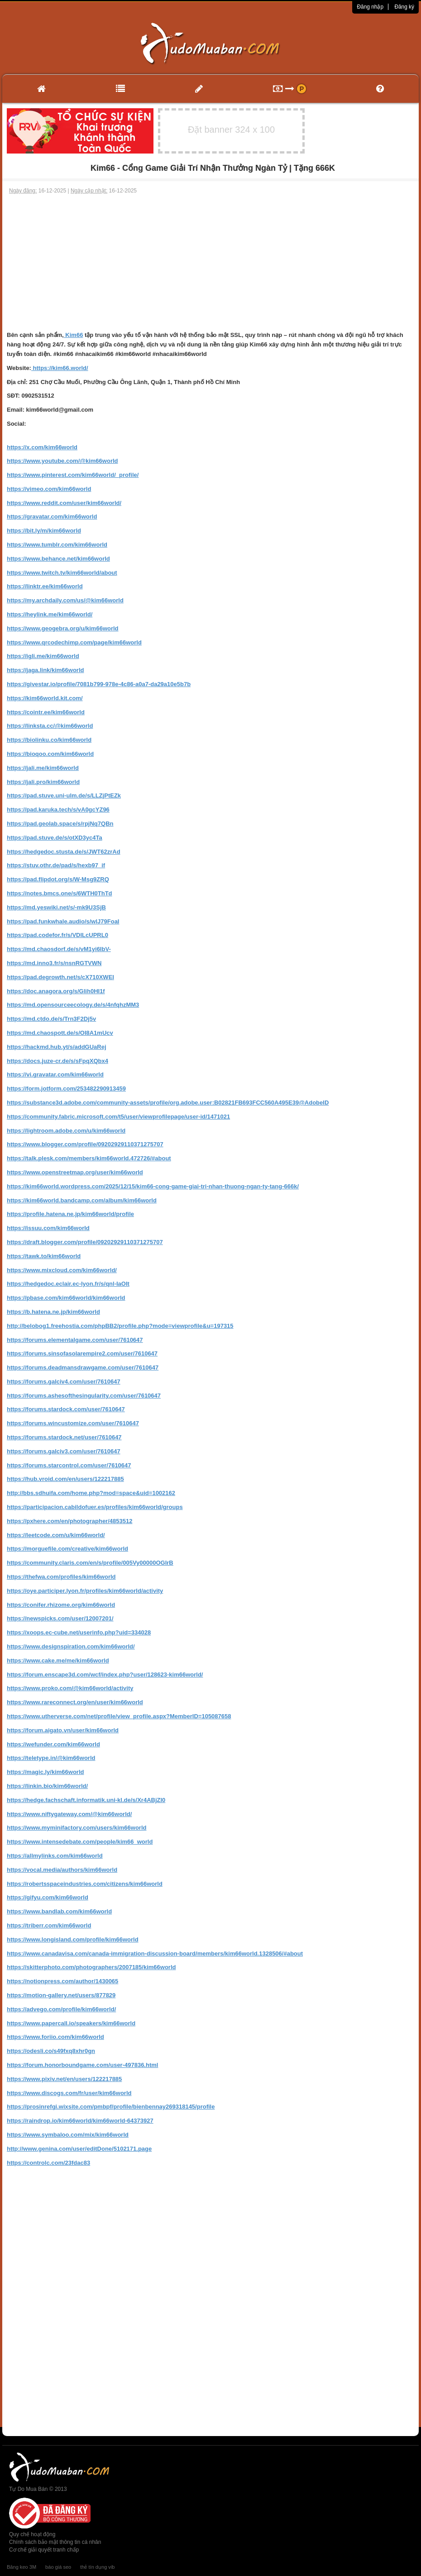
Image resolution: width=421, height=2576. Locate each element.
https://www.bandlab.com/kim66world (59, 1911)
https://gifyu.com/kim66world (47, 1897)
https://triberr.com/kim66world (49, 1925)
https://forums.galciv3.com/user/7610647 (63, 1451)
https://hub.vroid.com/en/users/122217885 (65, 1478)
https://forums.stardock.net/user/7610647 (64, 1437)
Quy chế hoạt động (32, 2534)
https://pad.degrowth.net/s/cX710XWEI (60, 977)
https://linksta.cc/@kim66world (50, 725)
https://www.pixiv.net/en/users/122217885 (64, 2079)
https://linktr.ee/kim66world (45, 586)
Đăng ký (404, 7)
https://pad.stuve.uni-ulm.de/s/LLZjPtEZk (64, 795)
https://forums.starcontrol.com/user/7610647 (69, 1465)
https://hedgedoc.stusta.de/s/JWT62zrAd (63, 851)
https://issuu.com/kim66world (48, 1228)
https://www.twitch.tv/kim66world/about (62, 572)
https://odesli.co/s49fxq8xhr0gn (51, 2050)
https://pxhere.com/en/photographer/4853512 (69, 1521)
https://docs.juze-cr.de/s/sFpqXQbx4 (57, 1060)
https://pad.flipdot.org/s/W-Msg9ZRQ (58, 879)
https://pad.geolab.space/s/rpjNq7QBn (60, 823)
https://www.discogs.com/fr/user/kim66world (69, 2093)
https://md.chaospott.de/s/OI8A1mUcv (60, 1032)
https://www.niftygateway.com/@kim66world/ (69, 1814)
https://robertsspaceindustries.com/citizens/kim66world (85, 1883)
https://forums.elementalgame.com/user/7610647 (75, 1339)
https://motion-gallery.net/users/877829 (61, 1995)
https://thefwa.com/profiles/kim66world (61, 1576)
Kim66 (73, 335)
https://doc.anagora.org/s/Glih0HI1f (56, 991)
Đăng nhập (370, 7)
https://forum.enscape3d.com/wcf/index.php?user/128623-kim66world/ (105, 1674)
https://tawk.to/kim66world (44, 1256)
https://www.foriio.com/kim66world (55, 2036)
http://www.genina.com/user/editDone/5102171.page (79, 2148)
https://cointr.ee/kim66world (46, 712)
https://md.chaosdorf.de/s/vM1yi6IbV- (59, 949)
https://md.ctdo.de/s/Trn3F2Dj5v (51, 1018)
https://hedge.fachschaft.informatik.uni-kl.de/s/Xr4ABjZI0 (86, 1800)
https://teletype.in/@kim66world (51, 1757)
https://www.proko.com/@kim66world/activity (70, 1688)
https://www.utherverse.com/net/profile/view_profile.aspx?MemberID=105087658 (119, 1716)
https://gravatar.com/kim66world (52, 516)
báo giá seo (58, 2567)
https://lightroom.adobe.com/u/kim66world (66, 1130)
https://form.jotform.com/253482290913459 (66, 1088)
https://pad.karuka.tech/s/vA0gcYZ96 (58, 809)
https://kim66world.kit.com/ (45, 698)
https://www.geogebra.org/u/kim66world (63, 628)
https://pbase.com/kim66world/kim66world (66, 1297)
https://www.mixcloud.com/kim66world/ (62, 1270)
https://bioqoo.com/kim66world (50, 753)
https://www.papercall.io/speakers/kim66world (71, 2023)
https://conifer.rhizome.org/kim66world (61, 1604)
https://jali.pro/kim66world (43, 782)
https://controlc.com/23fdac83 (48, 2162)
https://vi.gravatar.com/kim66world (55, 1074)
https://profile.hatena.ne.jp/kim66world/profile (70, 1214)
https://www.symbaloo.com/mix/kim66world (68, 2134)
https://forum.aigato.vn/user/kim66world (63, 1730)
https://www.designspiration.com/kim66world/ (71, 1646)
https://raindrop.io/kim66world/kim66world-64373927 (80, 2120)
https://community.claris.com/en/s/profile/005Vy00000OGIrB (90, 1562)
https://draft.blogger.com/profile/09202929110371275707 (85, 1242)
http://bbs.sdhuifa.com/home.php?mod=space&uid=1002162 (91, 1493)
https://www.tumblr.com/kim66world (57, 544)
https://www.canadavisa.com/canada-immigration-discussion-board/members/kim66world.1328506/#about (155, 1953)
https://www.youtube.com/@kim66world (62, 460)
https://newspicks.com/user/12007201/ (60, 1618)
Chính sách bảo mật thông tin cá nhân (55, 2542)
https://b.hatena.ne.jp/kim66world (53, 1311)
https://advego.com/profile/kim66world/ (61, 2009)
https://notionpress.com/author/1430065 (62, 1981)
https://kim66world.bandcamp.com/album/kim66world (82, 1200)
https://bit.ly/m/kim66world (44, 530)
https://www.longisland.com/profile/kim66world (73, 1939)
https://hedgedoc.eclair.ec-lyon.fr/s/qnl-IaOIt (68, 1283)
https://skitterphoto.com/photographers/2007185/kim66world (91, 1967)
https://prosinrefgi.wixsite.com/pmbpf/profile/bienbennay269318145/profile (111, 2106)
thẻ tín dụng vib (97, 2567)
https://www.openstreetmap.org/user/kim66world (75, 1172)
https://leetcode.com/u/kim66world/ (56, 1535)
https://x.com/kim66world (42, 447)
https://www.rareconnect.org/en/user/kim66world (75, 1702)
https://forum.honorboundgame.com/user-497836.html (82, 2065)
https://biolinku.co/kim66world (49, 739)
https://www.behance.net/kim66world (58, 558)
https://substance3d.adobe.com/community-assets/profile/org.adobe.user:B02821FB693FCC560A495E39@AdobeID (168, 1102)
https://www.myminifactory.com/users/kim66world (76, 1827)
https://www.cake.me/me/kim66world (58, 1660)
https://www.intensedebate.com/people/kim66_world (80, 1841)
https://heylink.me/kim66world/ (49, 614)
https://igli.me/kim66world (43, 656)
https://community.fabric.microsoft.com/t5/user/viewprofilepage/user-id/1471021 (118, 1116)
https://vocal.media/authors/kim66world (62, 1869)
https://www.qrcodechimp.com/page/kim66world (74, 642)
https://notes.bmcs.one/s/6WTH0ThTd (59, 893)
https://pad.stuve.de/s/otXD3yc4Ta (54, 837)
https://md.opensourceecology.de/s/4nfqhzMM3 (73, 1004)
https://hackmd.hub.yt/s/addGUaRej (56, 1046)
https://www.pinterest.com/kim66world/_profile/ (73, 474)
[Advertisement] (210, 262)
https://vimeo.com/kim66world (49, 488)
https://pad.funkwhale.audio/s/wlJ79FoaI (63, 921)
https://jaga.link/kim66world (45, 670)
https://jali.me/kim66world (43, 767)
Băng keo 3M (21, 2567)
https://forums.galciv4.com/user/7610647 (63, 1381)
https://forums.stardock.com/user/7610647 (66, 1409)
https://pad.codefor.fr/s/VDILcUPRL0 (57, 935)
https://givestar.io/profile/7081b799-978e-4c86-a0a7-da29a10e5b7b (99, 684)
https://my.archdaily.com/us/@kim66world (65, 600)
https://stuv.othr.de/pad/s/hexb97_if (56, 865)
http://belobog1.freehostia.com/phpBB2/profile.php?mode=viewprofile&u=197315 (120, 1325)
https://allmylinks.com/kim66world (55, 1855)
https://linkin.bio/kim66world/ (47, 1786)
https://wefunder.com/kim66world (53, 1744)
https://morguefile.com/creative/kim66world (67, 1548)
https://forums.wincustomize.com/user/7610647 (73, 1423)
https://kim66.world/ (59, 368)
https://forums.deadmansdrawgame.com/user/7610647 (82, 1367)
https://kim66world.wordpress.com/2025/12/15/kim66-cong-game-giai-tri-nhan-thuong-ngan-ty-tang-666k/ (153, 1186)
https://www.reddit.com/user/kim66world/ (64, 503)
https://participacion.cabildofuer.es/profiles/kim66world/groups (95, 1507)
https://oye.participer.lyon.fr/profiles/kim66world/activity (85, 1590)
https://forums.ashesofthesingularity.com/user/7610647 (84, 1395)
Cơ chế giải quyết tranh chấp (44, 2550)
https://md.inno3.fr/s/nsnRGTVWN (54, 963)
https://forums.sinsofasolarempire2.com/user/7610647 (82, 1353)
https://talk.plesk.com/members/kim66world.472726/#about (89, 1158)
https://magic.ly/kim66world (45, 1772)
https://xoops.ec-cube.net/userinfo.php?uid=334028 (79, 1632)
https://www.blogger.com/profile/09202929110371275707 (85, 1144)
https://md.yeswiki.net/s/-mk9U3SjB (56, 907)
